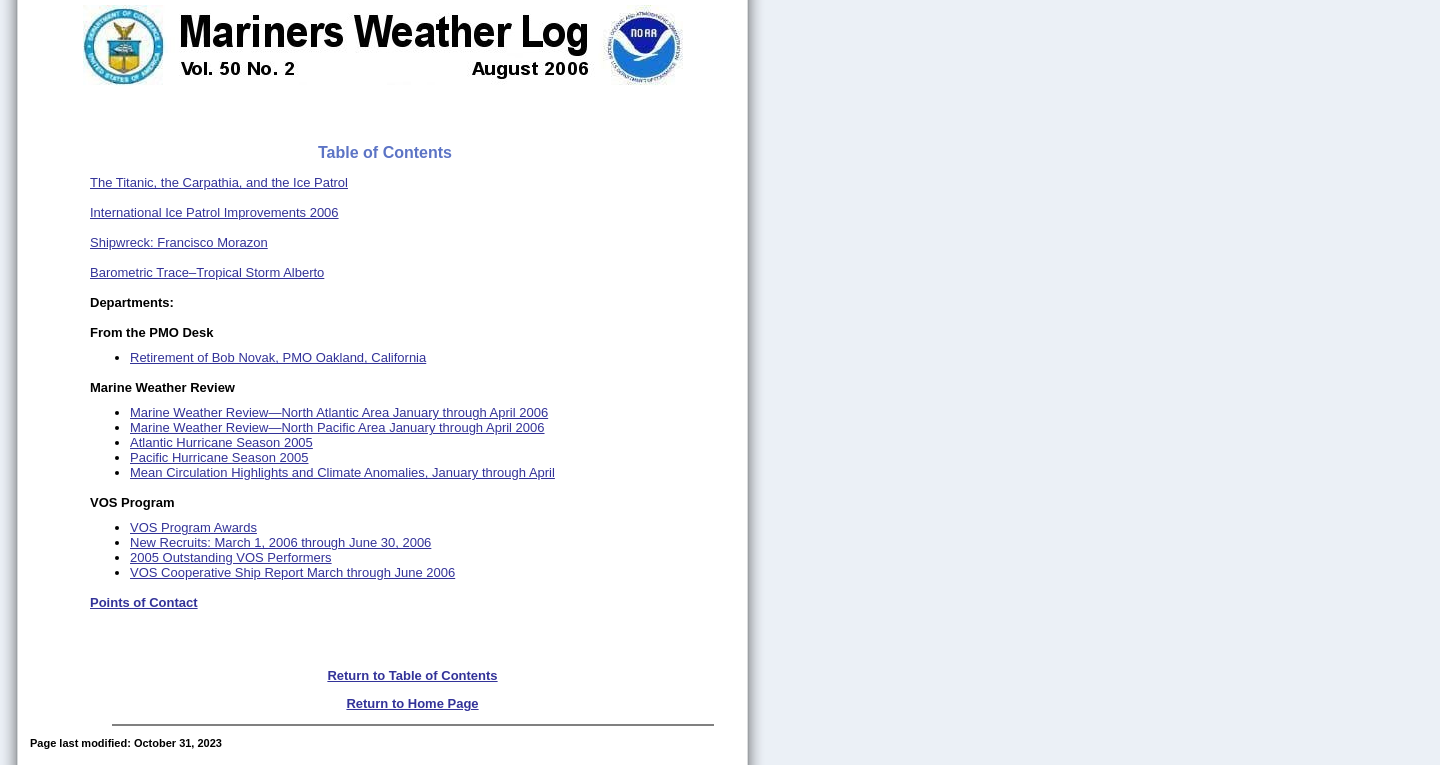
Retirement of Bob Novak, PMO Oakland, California (278, 357)
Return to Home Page (412, 703)
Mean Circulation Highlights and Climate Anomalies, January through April (342, 472)
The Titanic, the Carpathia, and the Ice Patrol (219, 182)
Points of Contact (144, 602)
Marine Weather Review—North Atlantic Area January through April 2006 (339, 412)
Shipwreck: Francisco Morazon (179, 242)
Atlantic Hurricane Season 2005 (221, 442)
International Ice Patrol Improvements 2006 (214, 212)
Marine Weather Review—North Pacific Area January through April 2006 (337, 427)
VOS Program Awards (193, 527)
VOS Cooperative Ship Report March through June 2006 (292, 572)
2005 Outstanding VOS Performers (231, 557)
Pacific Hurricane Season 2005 (219, 457)
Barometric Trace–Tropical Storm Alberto (207, 272)
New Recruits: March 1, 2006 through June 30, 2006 (280, 542)
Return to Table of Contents (412, 675)
